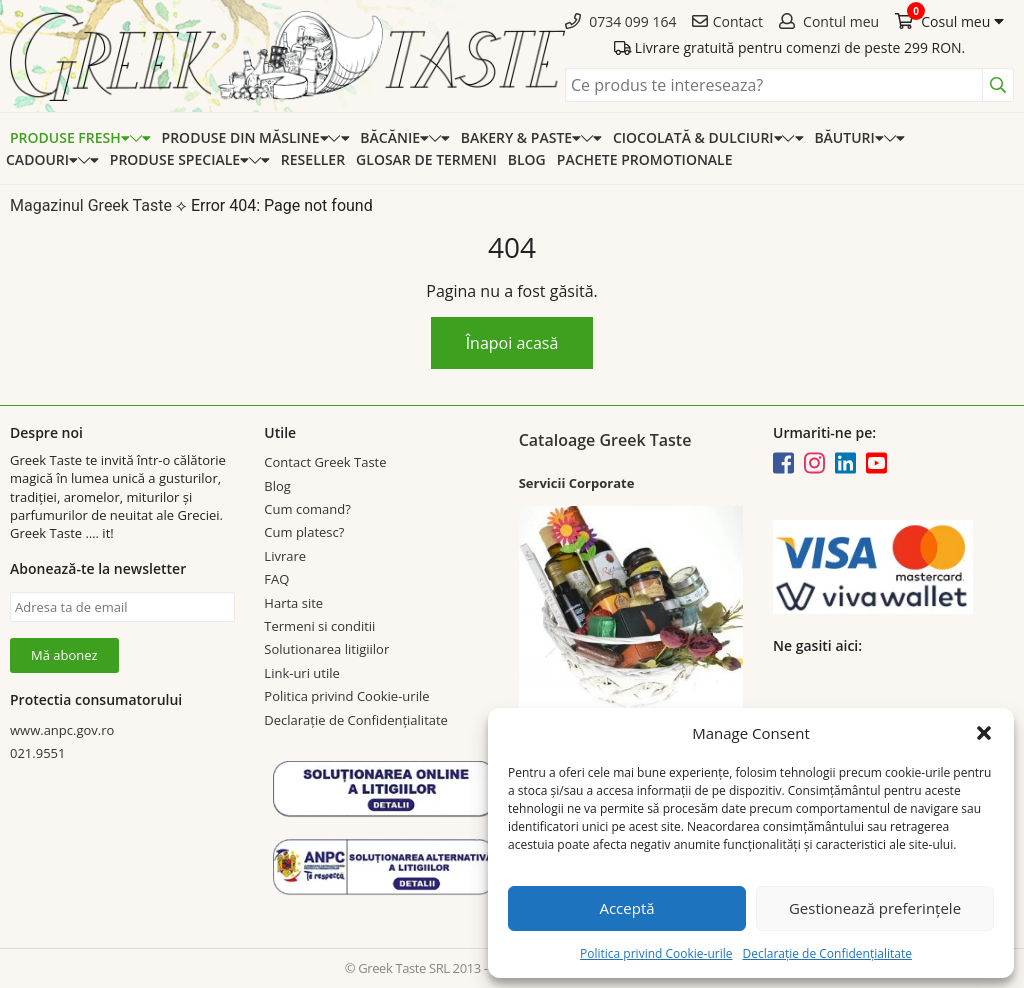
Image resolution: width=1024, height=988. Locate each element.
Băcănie (394, 137)
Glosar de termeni (426, 159)
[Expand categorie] (140, 137)
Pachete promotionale (645, 159)
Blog (527, 159)
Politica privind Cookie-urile (656, 953)
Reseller (313, 159)
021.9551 (37, 753)
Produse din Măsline (245, 137)
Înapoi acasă (512, 343)
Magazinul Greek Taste (91, 205)
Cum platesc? (304, 532)
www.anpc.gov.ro (62, 730)
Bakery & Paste (521, 137)
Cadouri (42, 159)
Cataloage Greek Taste (605, 440)
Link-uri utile (301, 673)
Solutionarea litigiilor (326, 649)
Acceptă (626, 908)
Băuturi (848, 137)
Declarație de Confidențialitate (826, 953)
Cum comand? (307, 509)
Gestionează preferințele (875, 908)
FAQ (276, 579)
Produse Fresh (70, 137)
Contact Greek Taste (325, 462)
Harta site (293, 603)
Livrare (285, 556)
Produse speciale (179, 159)
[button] (984, 733)
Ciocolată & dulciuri (697, 137)
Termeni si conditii (319, 626)
